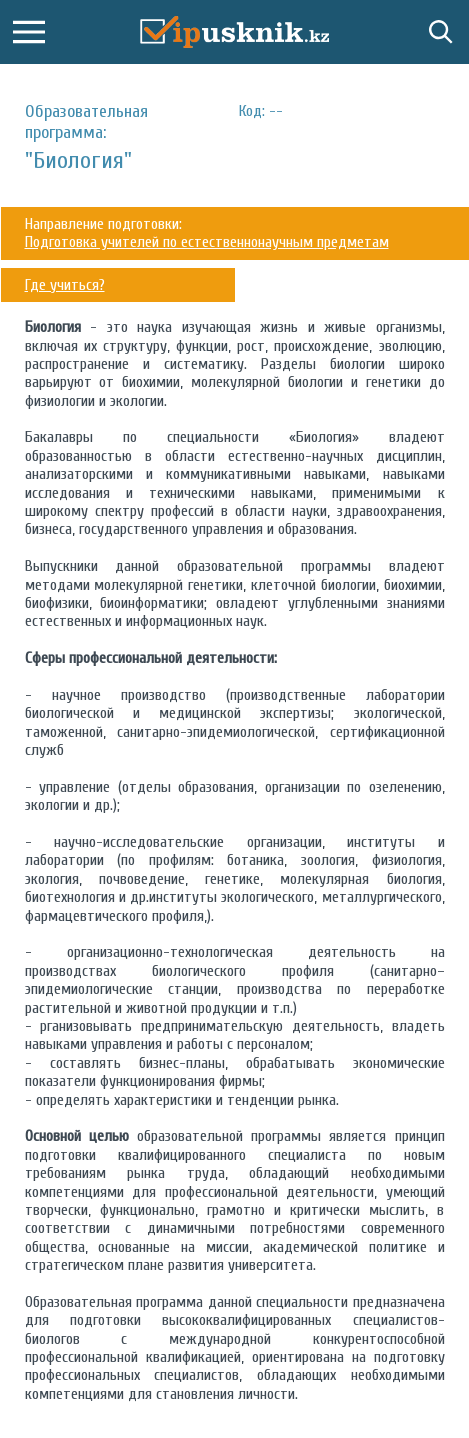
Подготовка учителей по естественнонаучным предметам (207, 242)
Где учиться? (65, 285)
